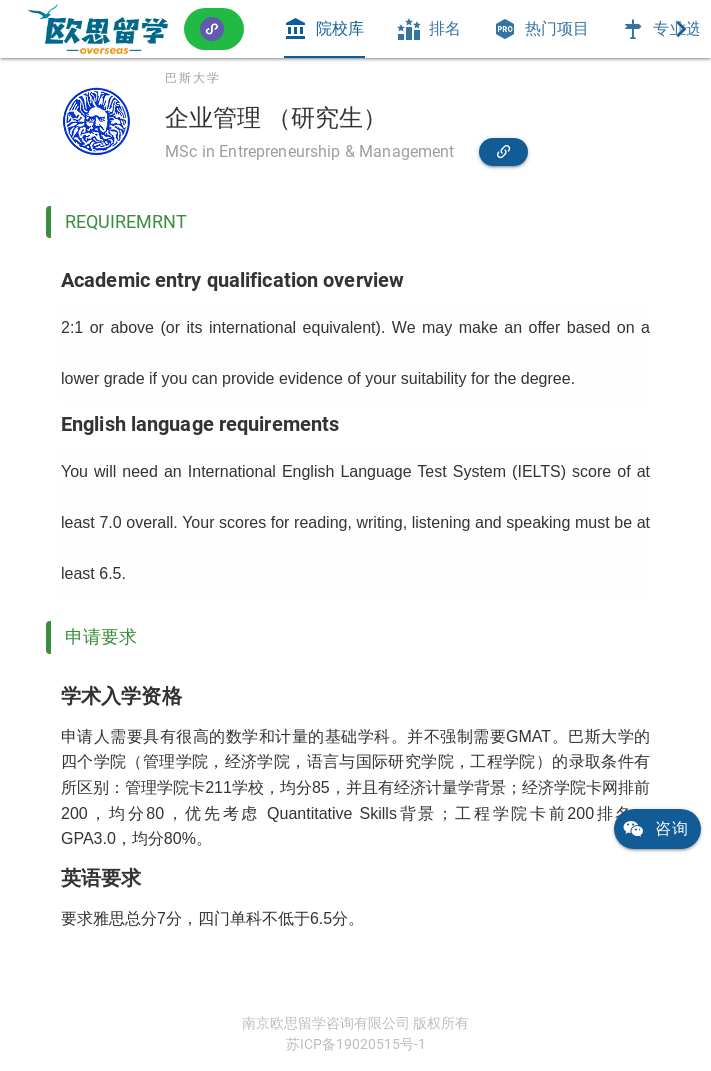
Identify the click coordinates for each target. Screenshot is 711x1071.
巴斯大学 (193, 78)
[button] (214, 28)
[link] (98, 29)
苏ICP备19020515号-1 (356, 1044)
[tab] (324, 29)
